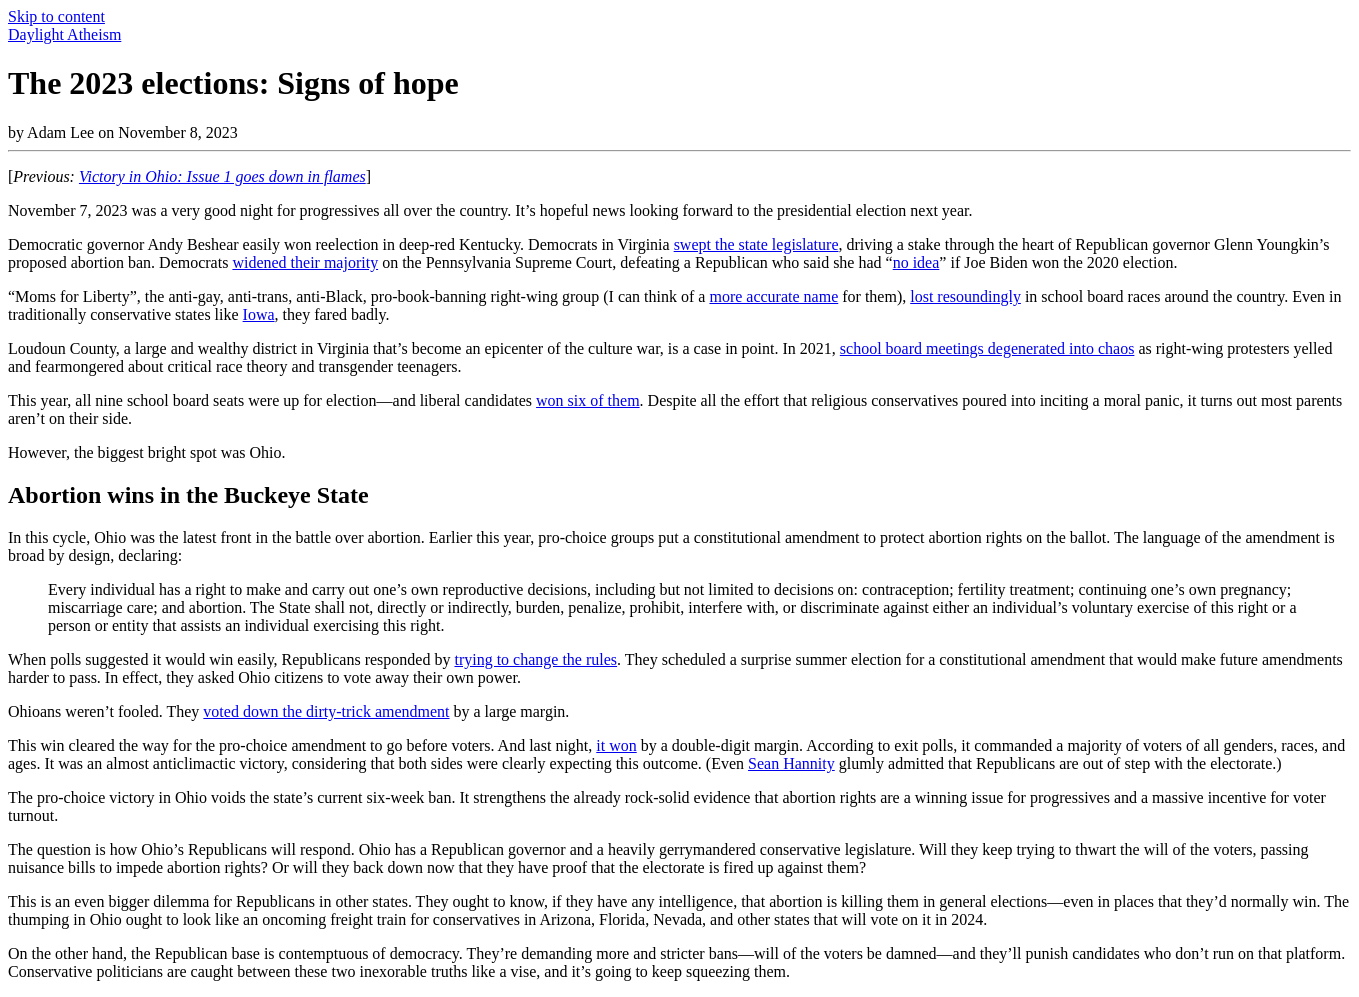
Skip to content (56, 16)
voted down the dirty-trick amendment (326, 711)
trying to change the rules (535, 659)
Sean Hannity (791, 763)
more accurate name (773, 296)
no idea (916, 262)
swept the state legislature (756, 244)
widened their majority (305, 262)
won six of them (588, 400)
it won (616, 745)
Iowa (259, 314)
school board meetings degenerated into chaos (987, 348)
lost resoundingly (965, 296)
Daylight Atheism (64, 34)
